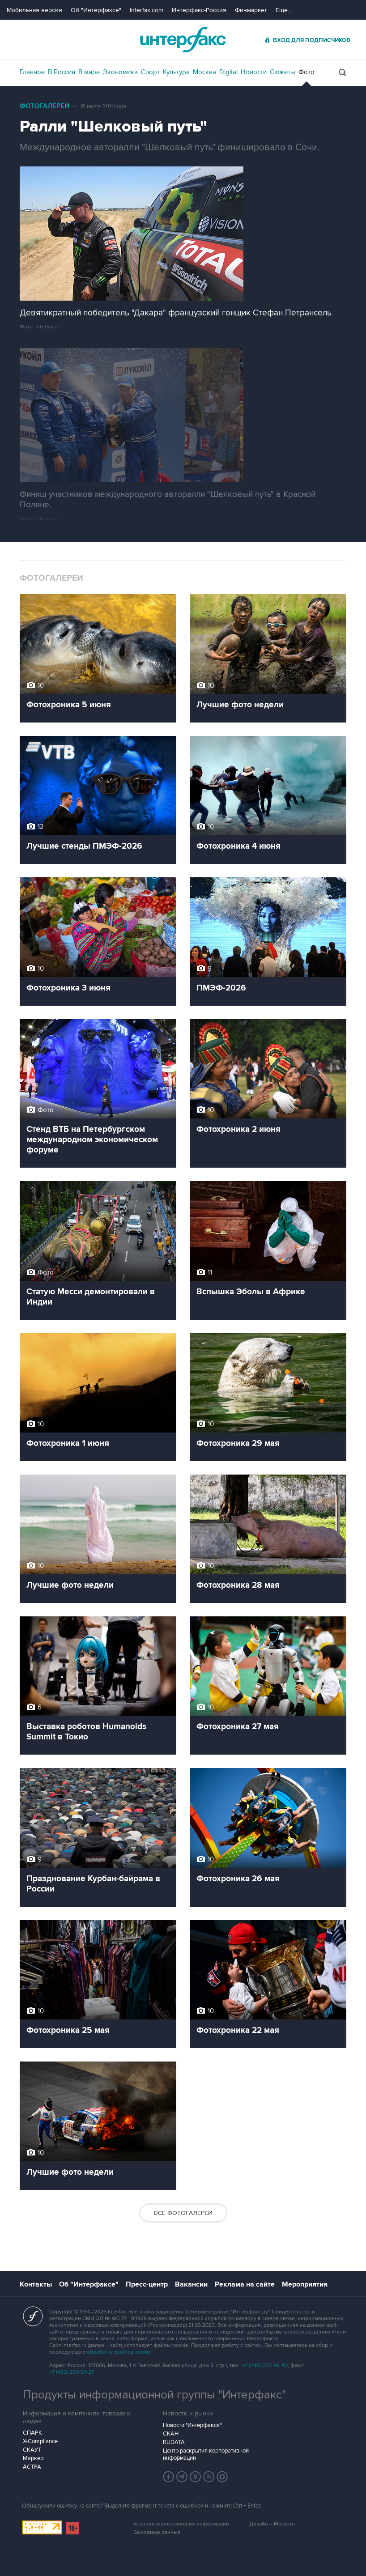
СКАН (171, 2433)
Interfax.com (146, 10)
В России (61, 72)
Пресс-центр (147, 2284)
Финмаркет (251, 10)
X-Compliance (40, 2441)
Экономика (120, 72)
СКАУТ (32, 2449)
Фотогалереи (44, 106)
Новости (254, 72)
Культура (176, 72)
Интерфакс (183, 39)
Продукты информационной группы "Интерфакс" (154, 2395)
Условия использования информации (181, 2524)
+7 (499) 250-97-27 (71, 2372)
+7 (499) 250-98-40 (265, 2365)
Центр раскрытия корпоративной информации (206, 2454)
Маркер (33, 2458)
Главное (32, 72)
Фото (306, 72)
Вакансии (191, 2284)
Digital (228, 72)
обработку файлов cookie (119, 2352)
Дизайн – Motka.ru (272, 2524)
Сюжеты (282, 72)
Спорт (150, 72)
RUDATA (174, 2442)
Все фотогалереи (183, 2213)
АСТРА (32, 2466)
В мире (89, 72)
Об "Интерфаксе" (96, 10)
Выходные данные (157, 2532)
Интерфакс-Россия (199, 10)
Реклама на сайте (245, 2284)
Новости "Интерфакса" (192, 2425)
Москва (204, 72)
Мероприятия (305, 2284)
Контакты (36, 2284)
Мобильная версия (34, 10)
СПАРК (32, 2432)
